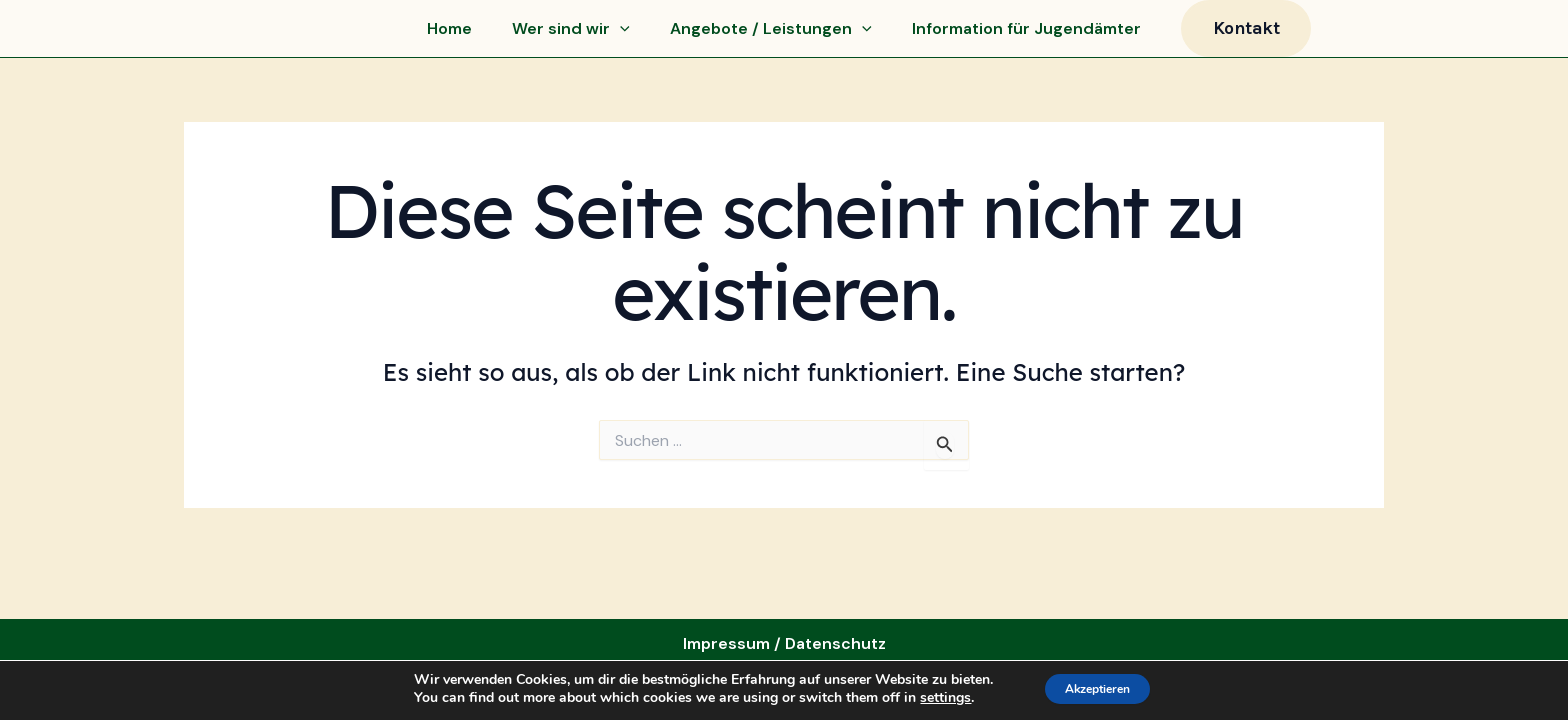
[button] (1246, 34)
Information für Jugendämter (1026, 34)
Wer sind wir (571, 35)
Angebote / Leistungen (771, 35)
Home (449, 34)
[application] (620, 35)
